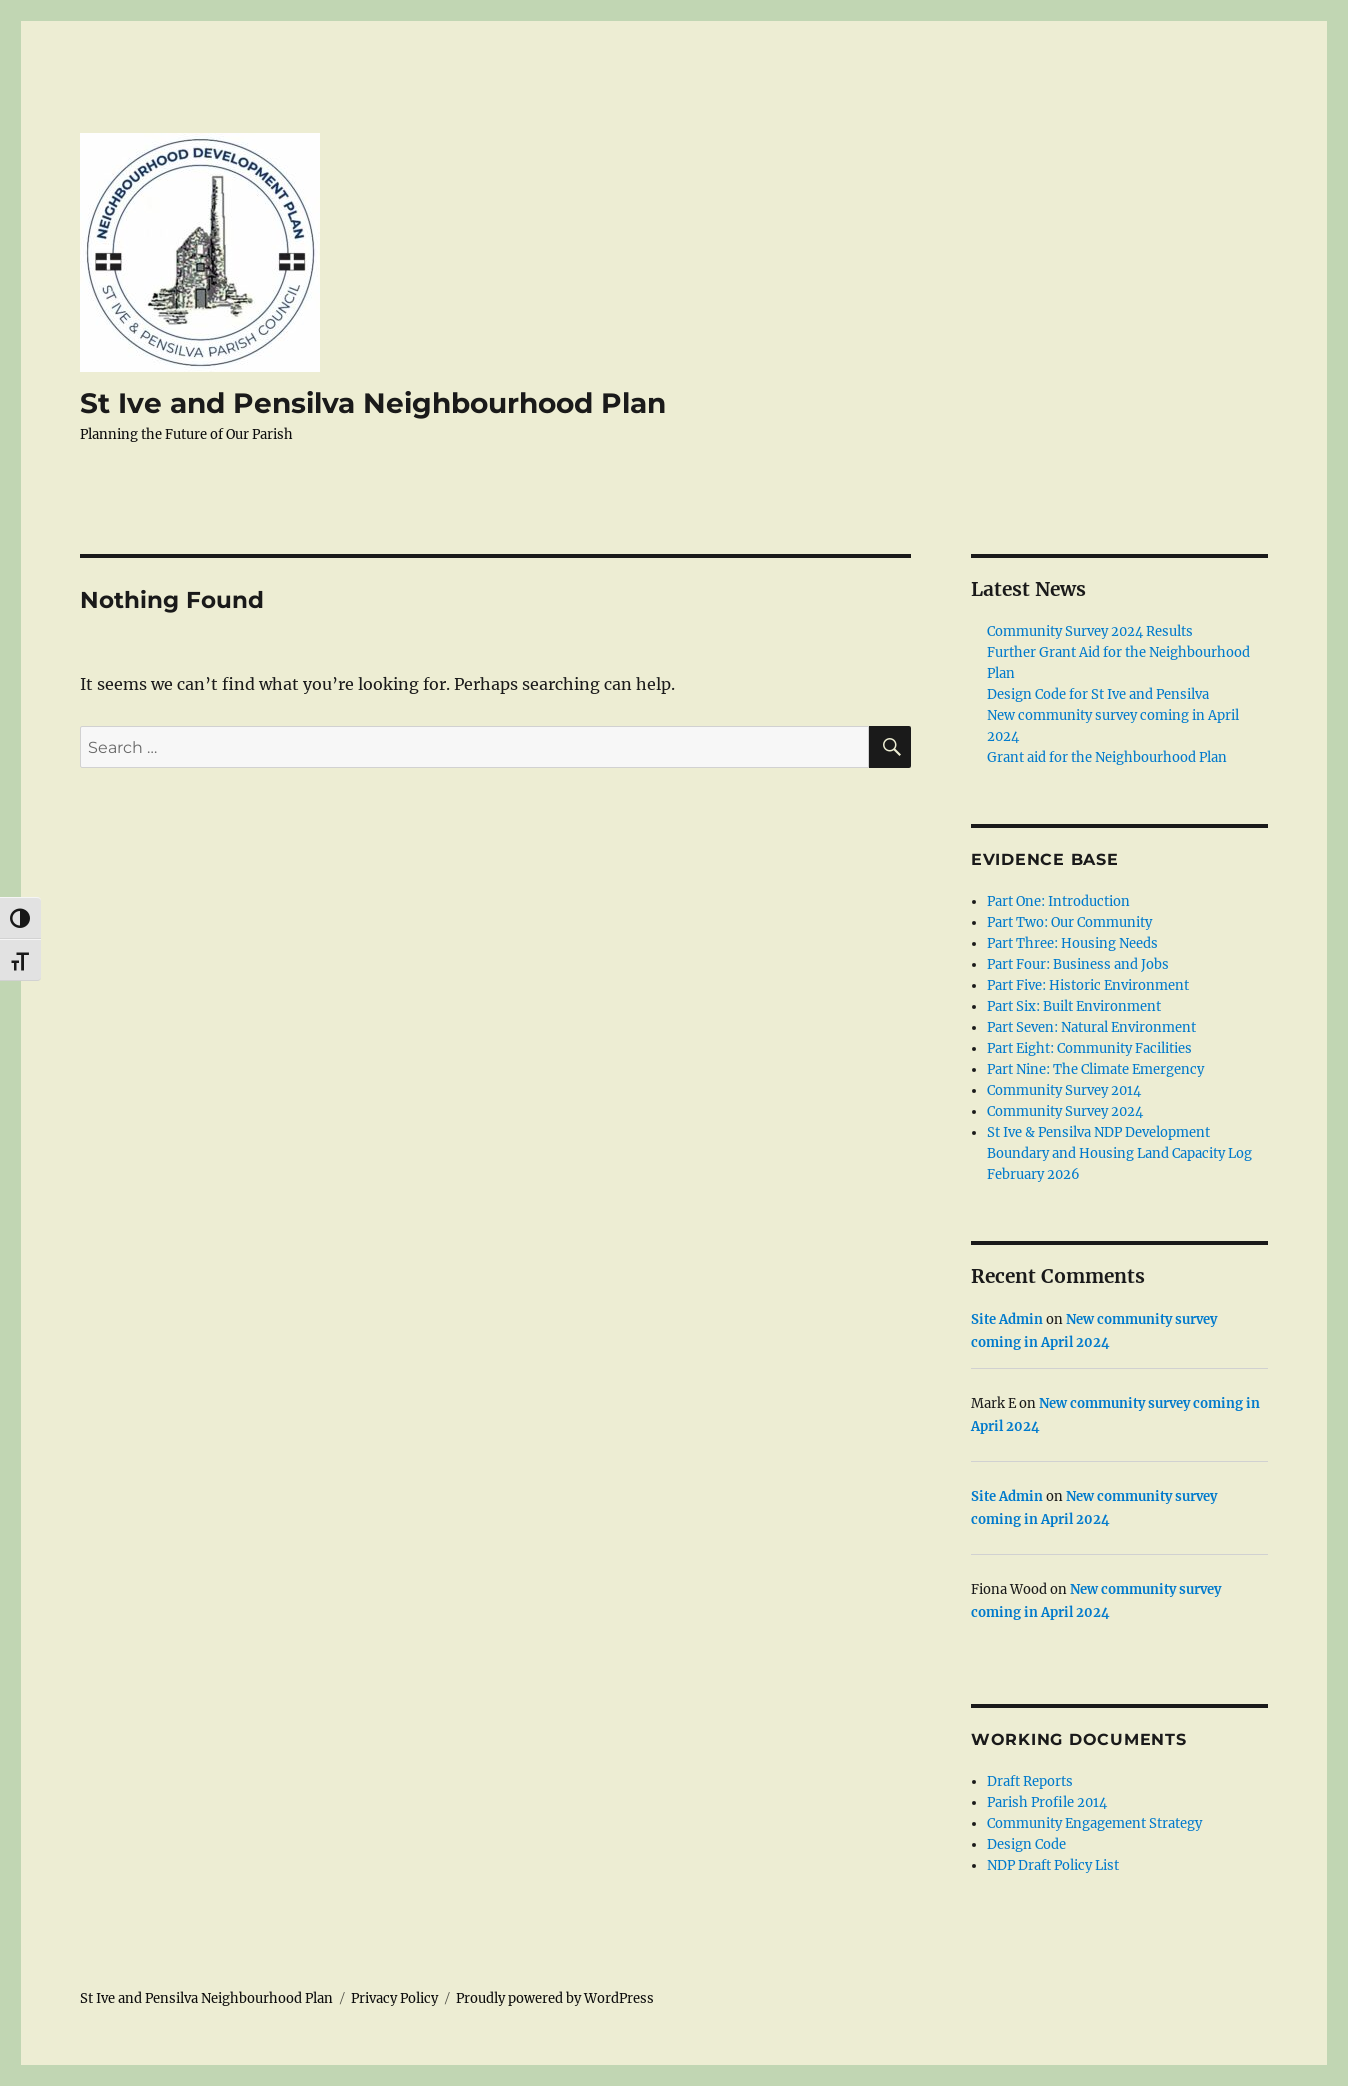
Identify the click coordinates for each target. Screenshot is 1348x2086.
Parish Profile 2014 (1047, 1802)
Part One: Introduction (1058, 901)
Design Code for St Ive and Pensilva (1098, 694)
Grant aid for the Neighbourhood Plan (1107, 757)
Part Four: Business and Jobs (1078, 964)
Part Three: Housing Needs (1072, 943)
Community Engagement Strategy (1094, 1823)
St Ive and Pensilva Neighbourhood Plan (373, 403)
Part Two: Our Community (1069, 922)
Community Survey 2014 (1064, 1090)
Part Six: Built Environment (1074, 1006)
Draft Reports (1030, 1781)
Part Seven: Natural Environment (1091, 1027)
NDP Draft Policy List (1053, 1865)
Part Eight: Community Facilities (1089, 1048)
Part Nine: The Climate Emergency (1095, 1069)
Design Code (1026, 1844)
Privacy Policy (394, 1998)
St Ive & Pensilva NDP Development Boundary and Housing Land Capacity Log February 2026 (1119, 1153)
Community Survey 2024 (1065, 1111)
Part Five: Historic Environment (1088, 985)
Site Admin (1007, 1319)
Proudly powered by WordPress (555, 1998)
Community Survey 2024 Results (1090, 631)
